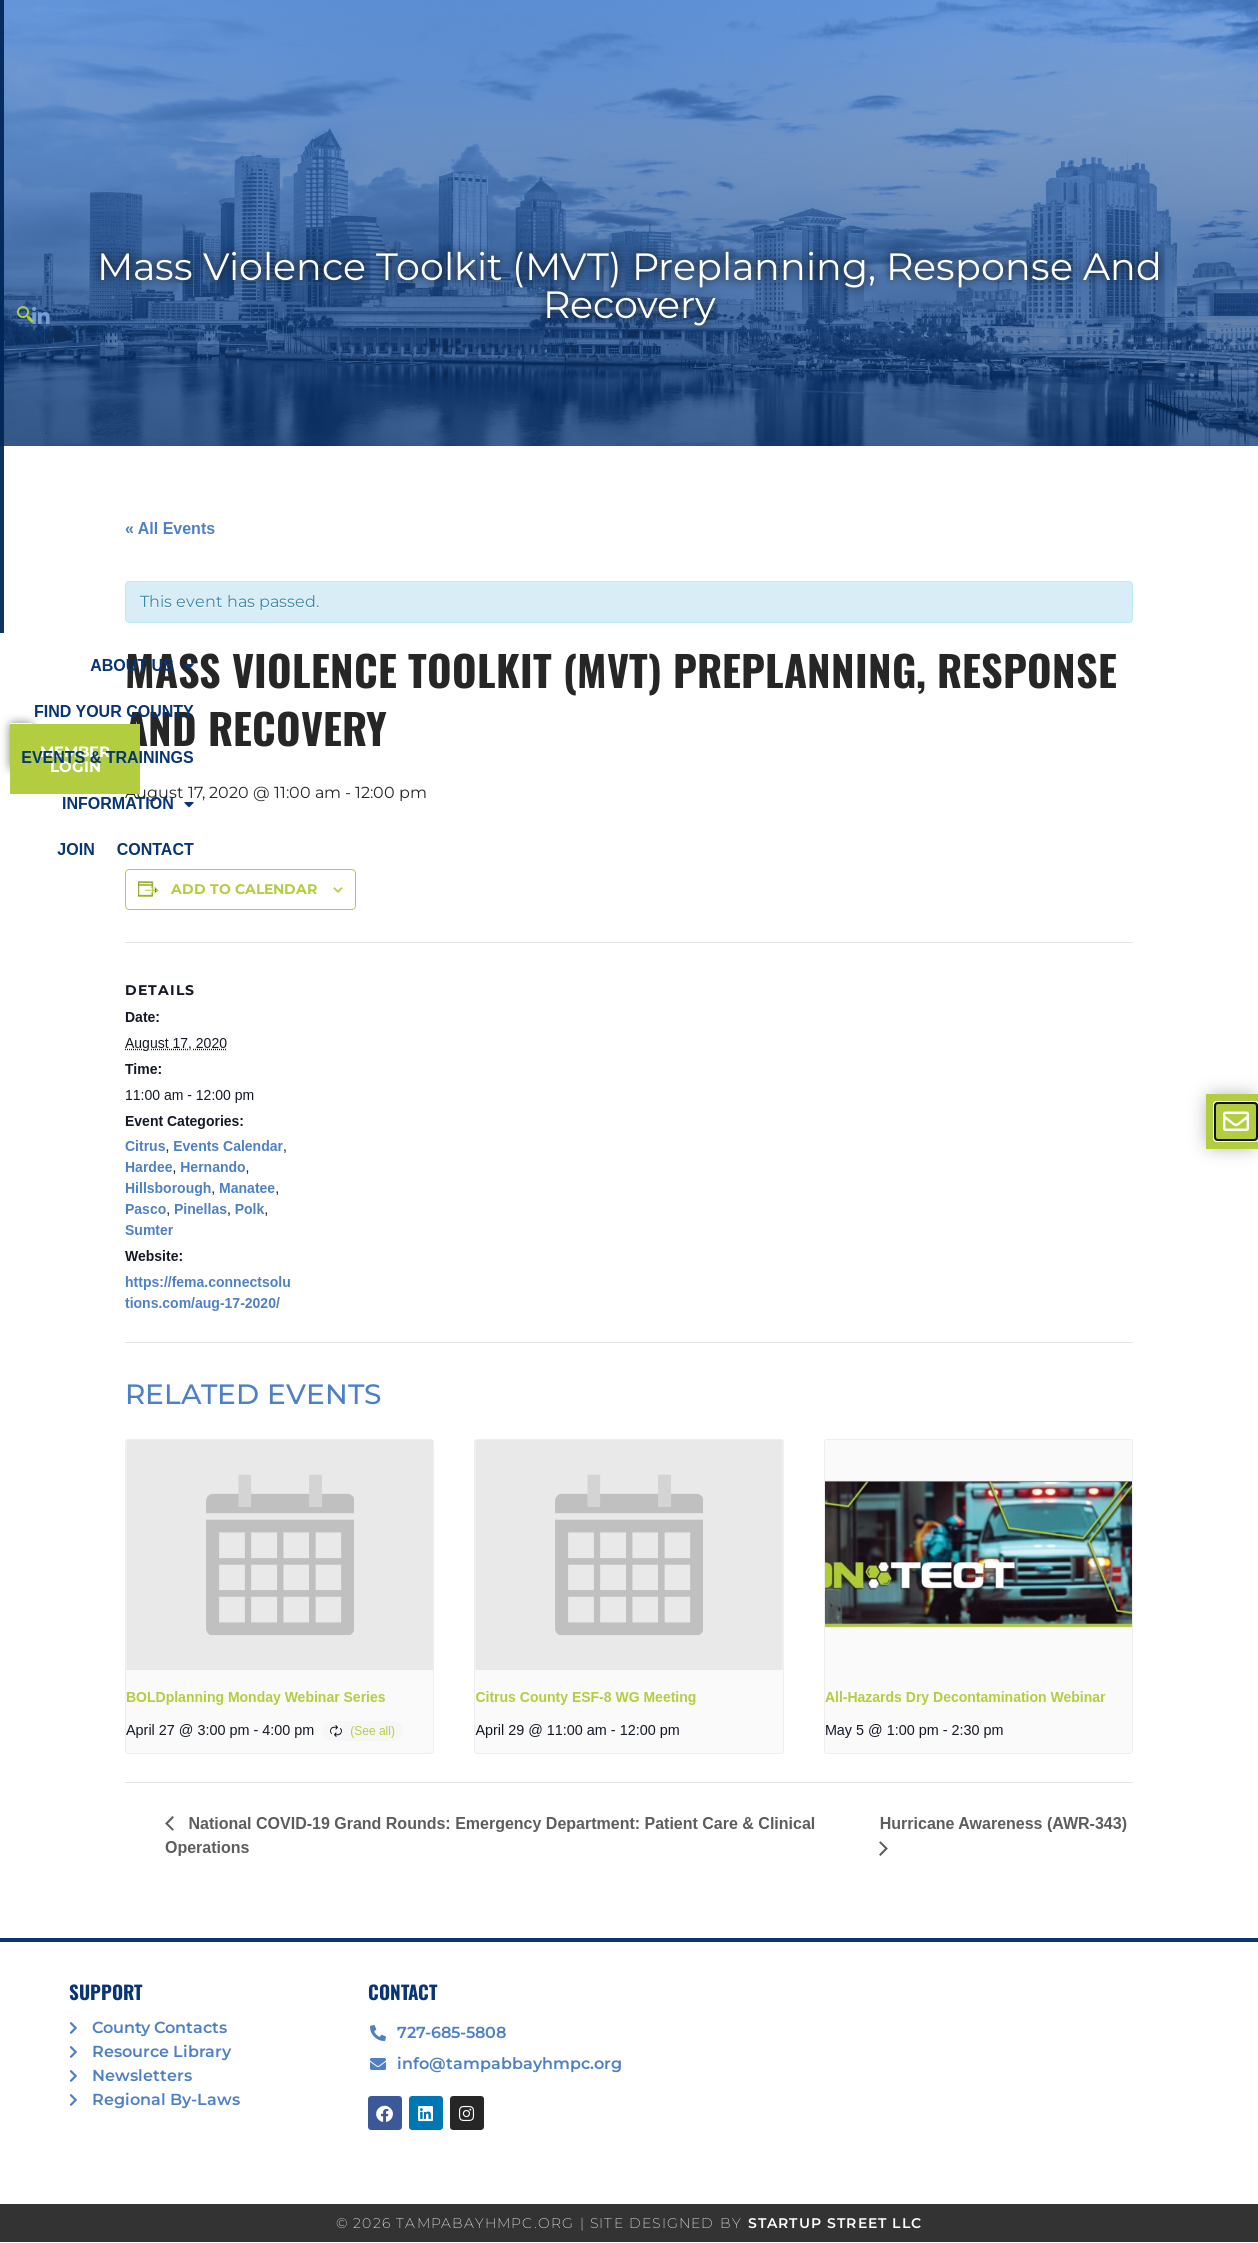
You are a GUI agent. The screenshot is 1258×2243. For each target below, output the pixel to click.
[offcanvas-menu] (1236, 1121)
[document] (629, 1121)
